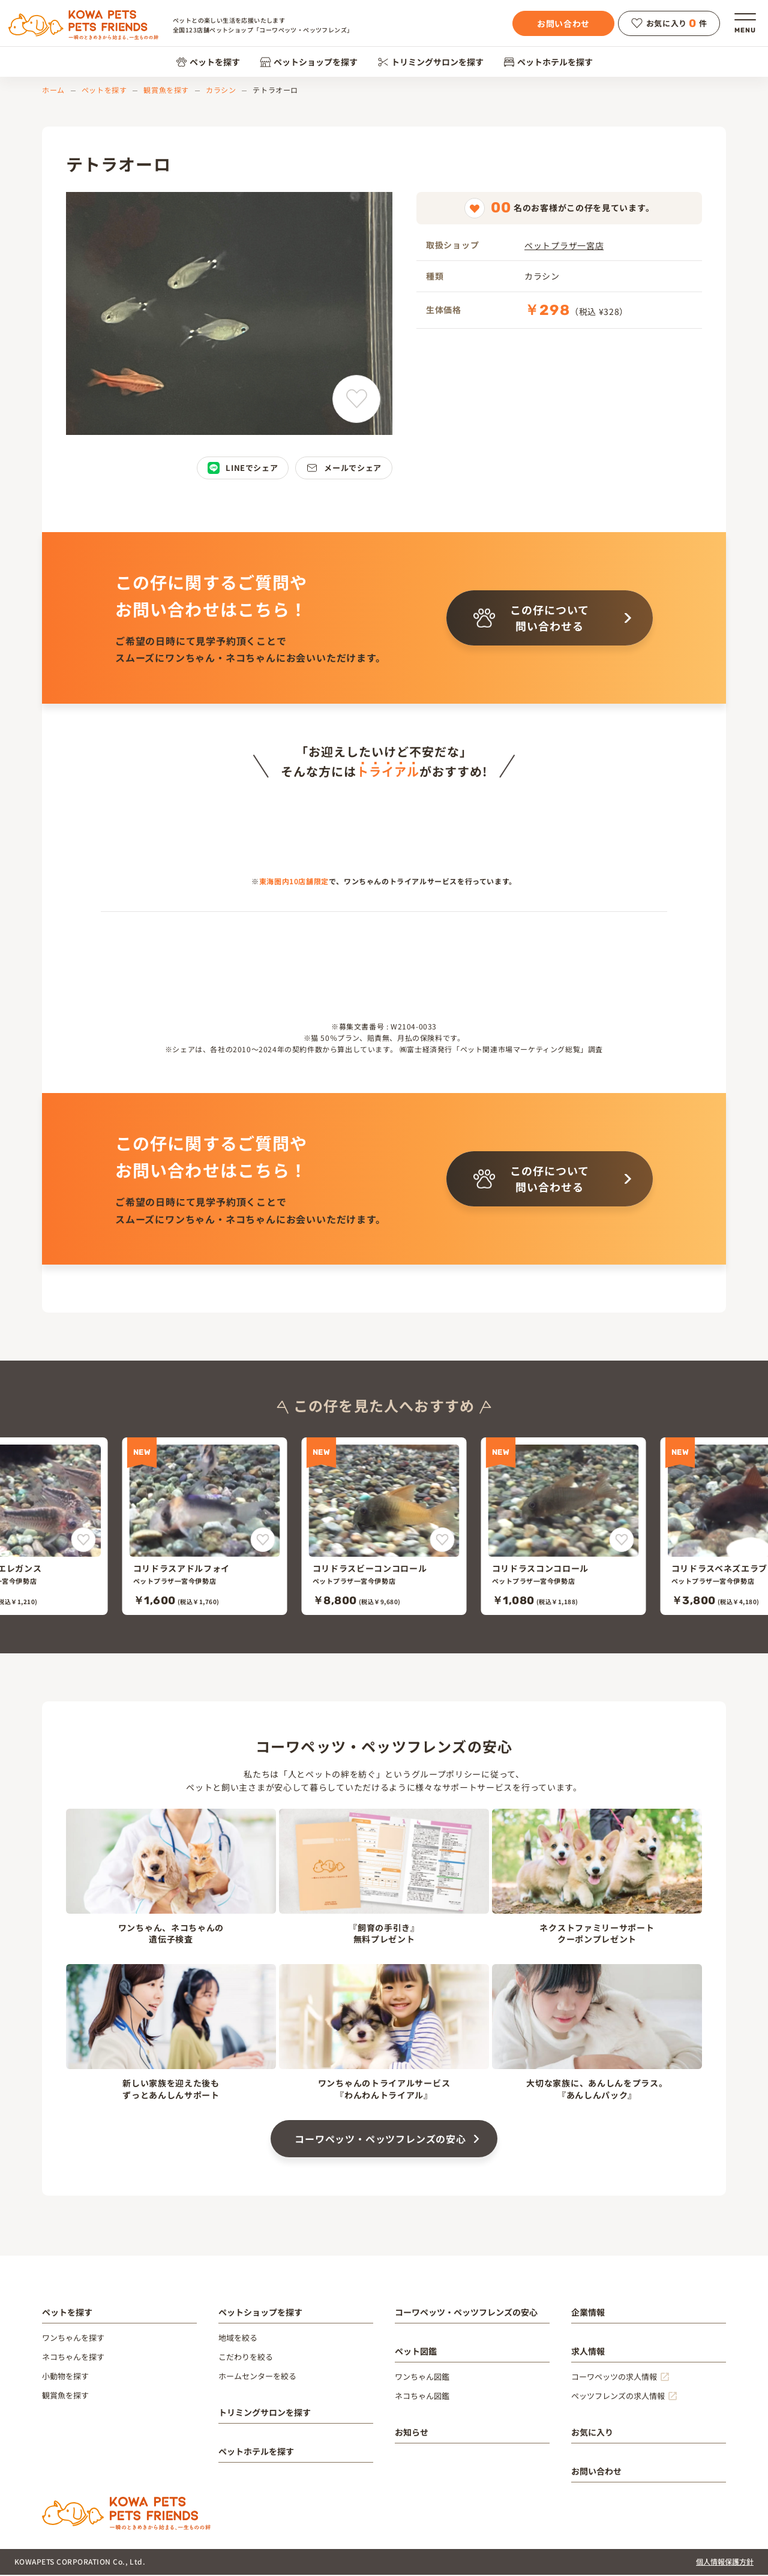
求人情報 (588, 2352)
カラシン (221, 90)
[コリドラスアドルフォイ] (204, 1527)
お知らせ (411, 2433)
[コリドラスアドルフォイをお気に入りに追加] (263, 1541)
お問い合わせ (563, 23)
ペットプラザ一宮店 (564, 245)
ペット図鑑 (416, 2352)
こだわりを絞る (245, 2358)
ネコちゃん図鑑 (422, 2397)
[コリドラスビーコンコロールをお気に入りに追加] (442, 1541)
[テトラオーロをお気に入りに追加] (356, 399)
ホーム (53, 90)
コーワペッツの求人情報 (614, 2377)
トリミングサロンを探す (430, 62)
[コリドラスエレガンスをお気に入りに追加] (83, 1541)
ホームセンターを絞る (257, 2377)
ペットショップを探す (309, 62)
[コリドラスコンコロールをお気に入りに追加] (622, 1541)
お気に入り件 (669, 23)
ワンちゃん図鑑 (422, 2377)
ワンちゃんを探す (73, 2338)
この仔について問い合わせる (531, 618)
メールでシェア (344, 468)
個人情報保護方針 (725, 2562)
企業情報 (588, 2313)
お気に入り (592, 2433)
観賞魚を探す (166, 90)
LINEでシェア (243, 468)
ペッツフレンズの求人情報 (618, 2397)
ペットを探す (208, 62)
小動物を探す (65, 2377)
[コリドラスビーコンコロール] (384, 1527)
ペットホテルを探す (548, 62)
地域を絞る (237, 2338)
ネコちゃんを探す (73, 2358)
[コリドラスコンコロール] (563, 1527)
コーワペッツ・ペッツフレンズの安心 (380, 2140)
